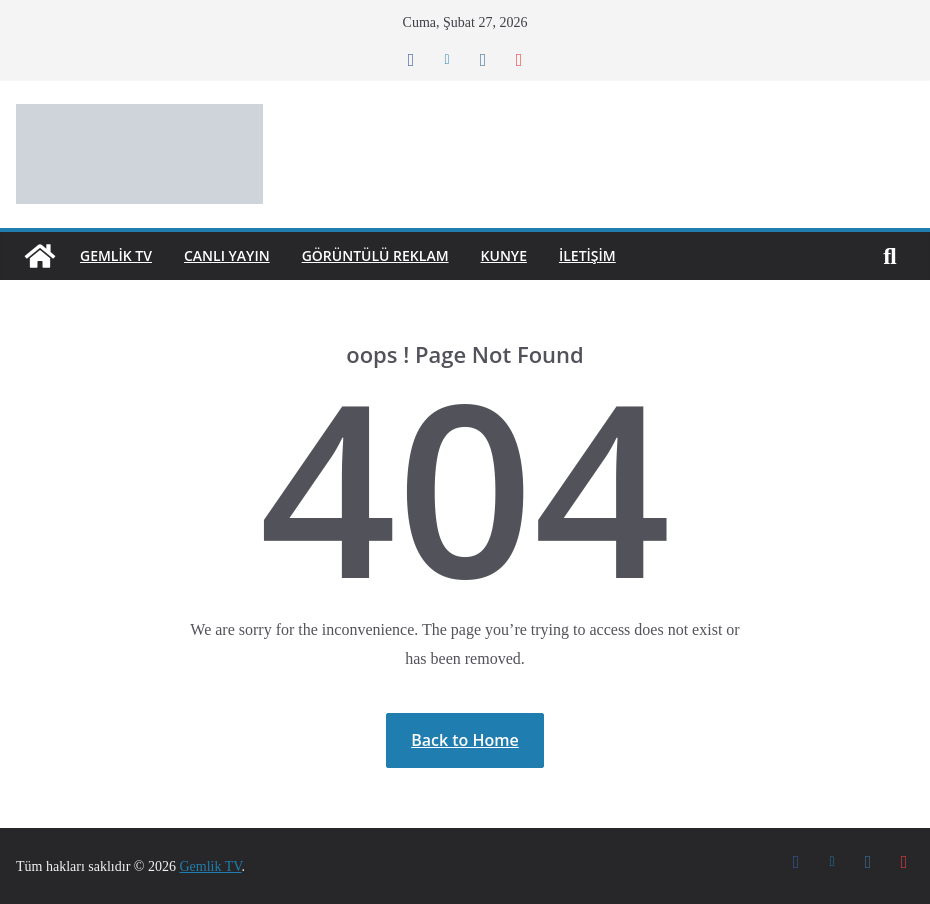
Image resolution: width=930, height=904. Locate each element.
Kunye (532, 255)
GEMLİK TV (121, 255)
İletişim (621, 255)
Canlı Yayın (239, 255)
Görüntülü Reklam (396, 255)
